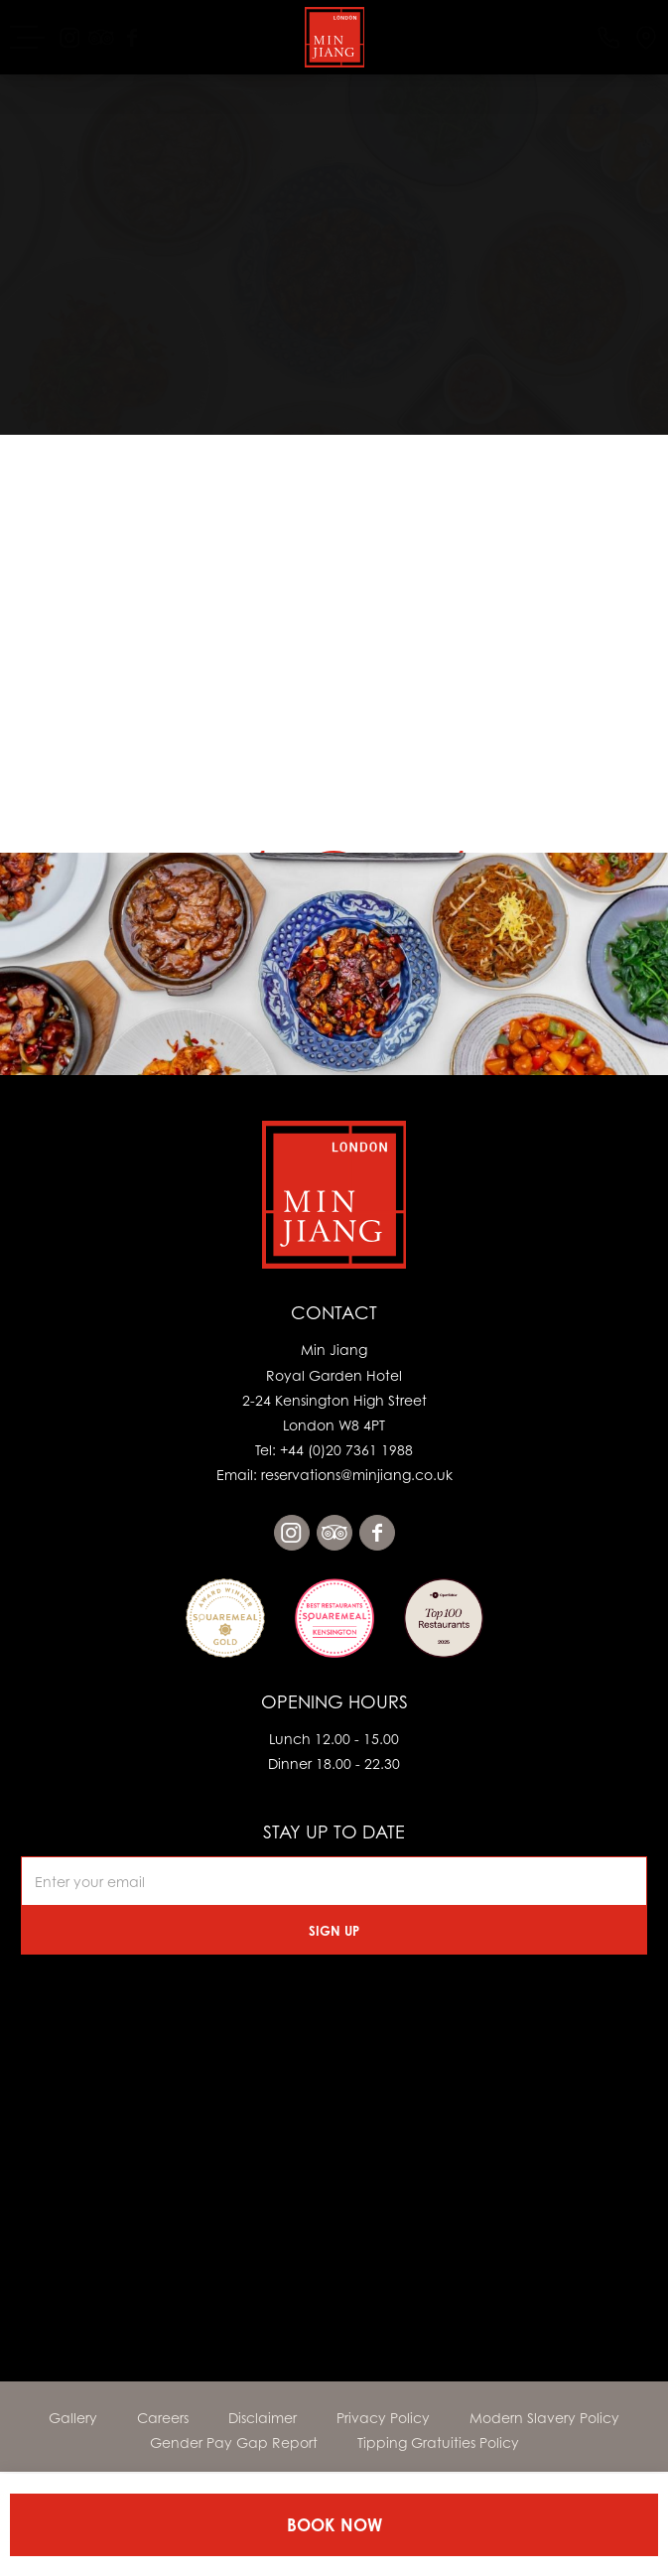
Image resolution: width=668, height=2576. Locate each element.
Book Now (334, 2524)
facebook (377, 1533)
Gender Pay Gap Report (234, 2442)
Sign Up (334, 1931)
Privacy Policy (383, 2417)
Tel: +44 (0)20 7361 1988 (334, 1449)
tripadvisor (334, 1533)
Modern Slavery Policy (544, 2417)
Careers (163, 2417)
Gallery (73, 2417)
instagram (292, 1533)
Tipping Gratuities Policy (438, 2442)
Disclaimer (262, 2417)
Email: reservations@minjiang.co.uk (334, 1474)
